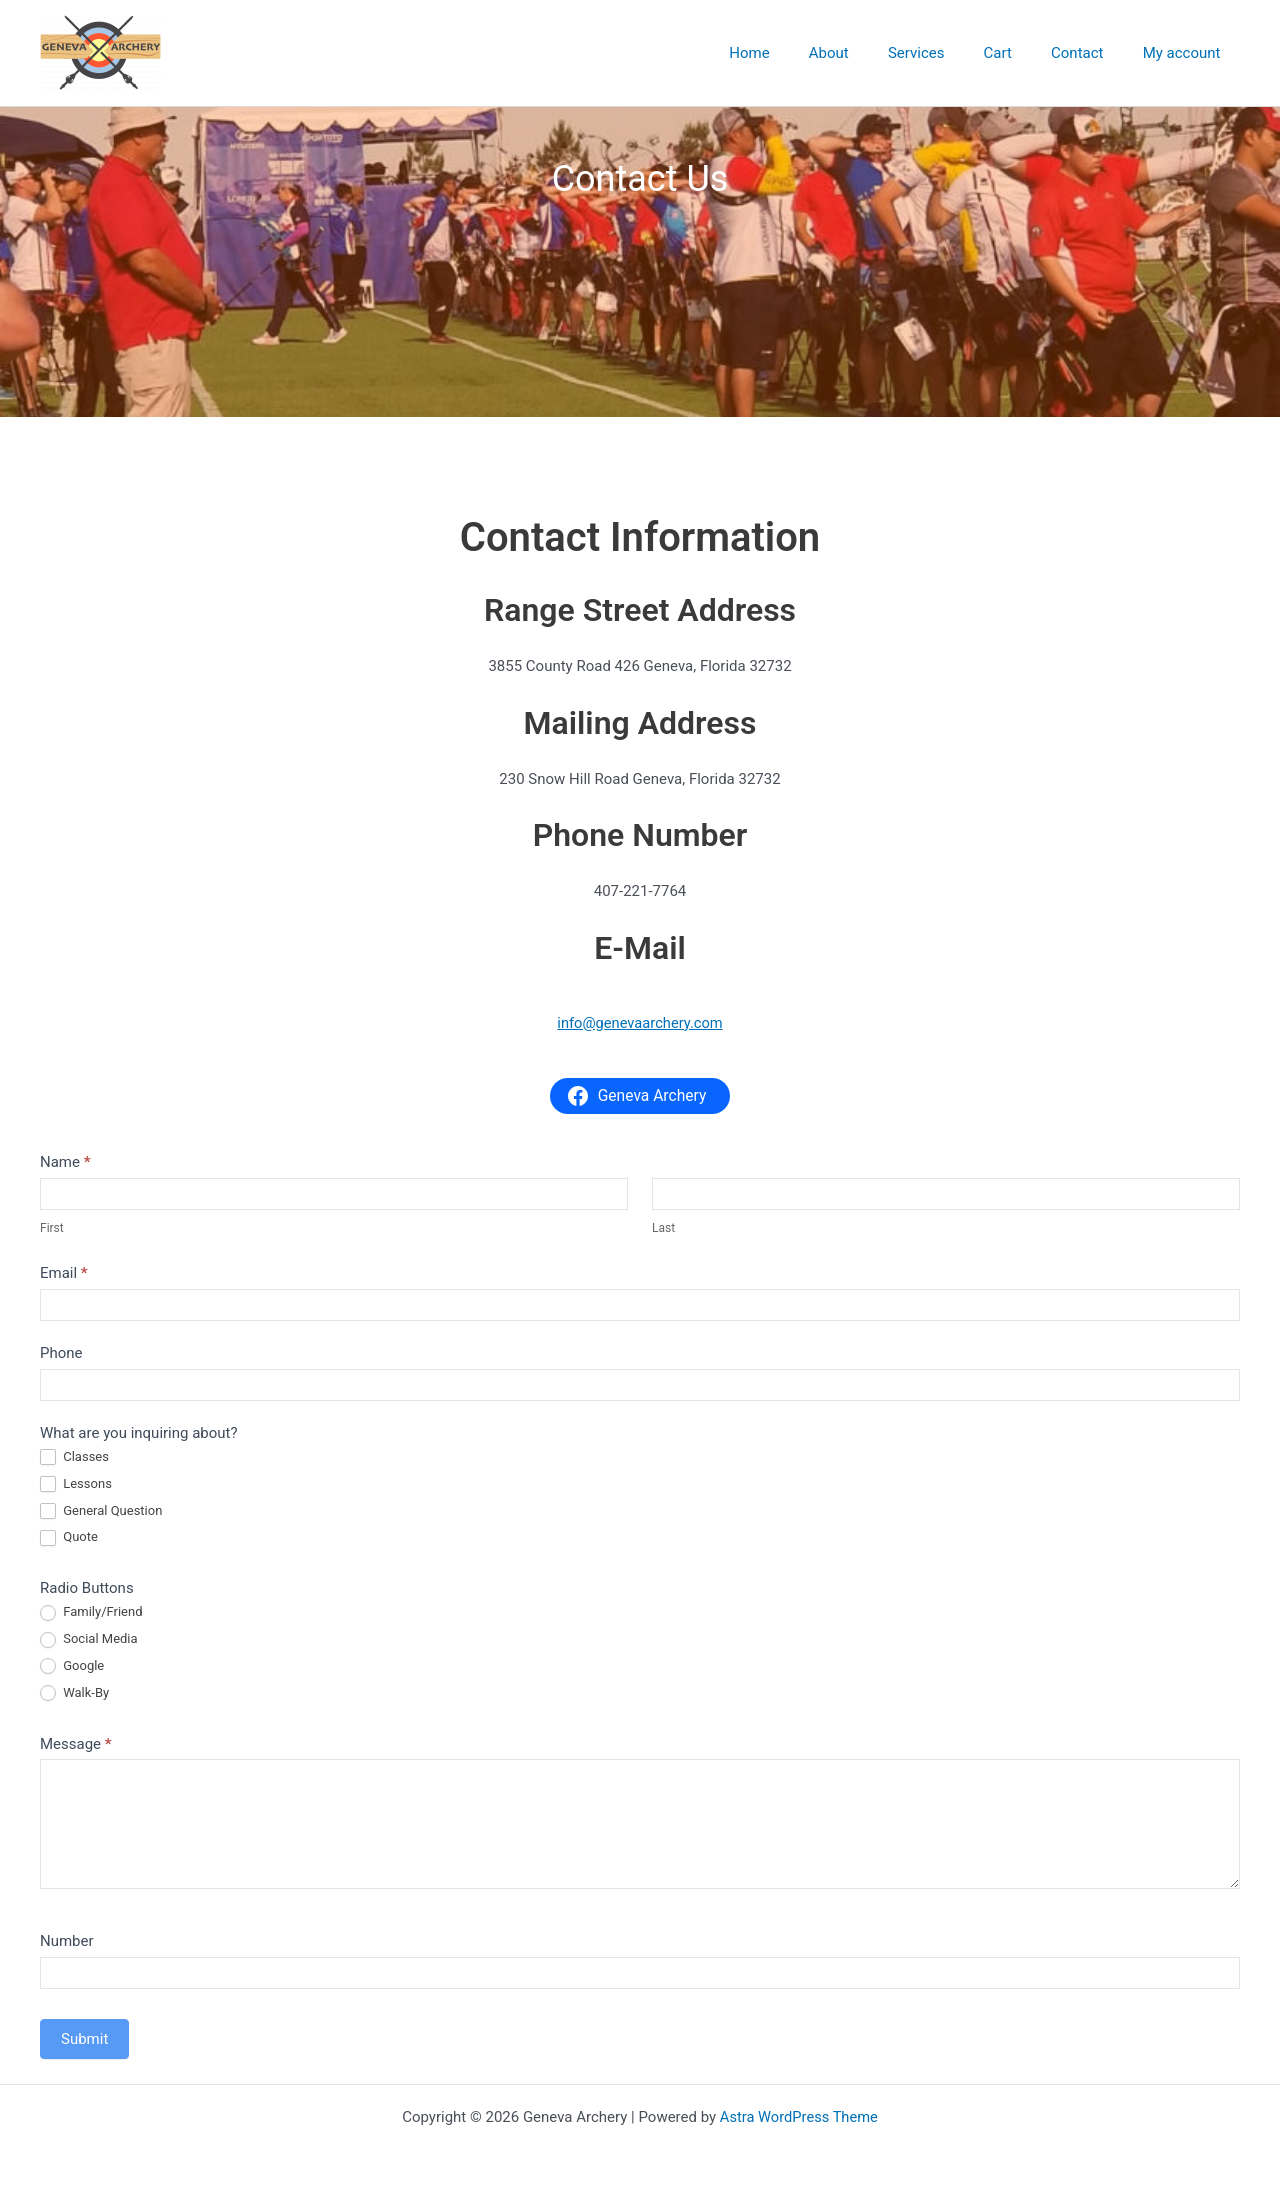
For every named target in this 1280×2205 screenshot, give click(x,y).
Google (72, 1666)
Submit (84, 2039)
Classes (74, 1457)
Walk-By (74, 1693)
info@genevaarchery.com (639, 1023)
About (870, 53)
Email (64, 1273)
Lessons (76, 1484)
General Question (101, 1511)
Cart (1020, 53)
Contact (1091, 53)
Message (76, 1744)
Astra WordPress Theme (799, 2117)
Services (948, 53)
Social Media (89, 1639)
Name (65, 1162)
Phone (61, 1353)
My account (1186, 53)
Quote (69, 1537)
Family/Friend (91, 1612)
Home (800, 53)
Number (67, 1941)
